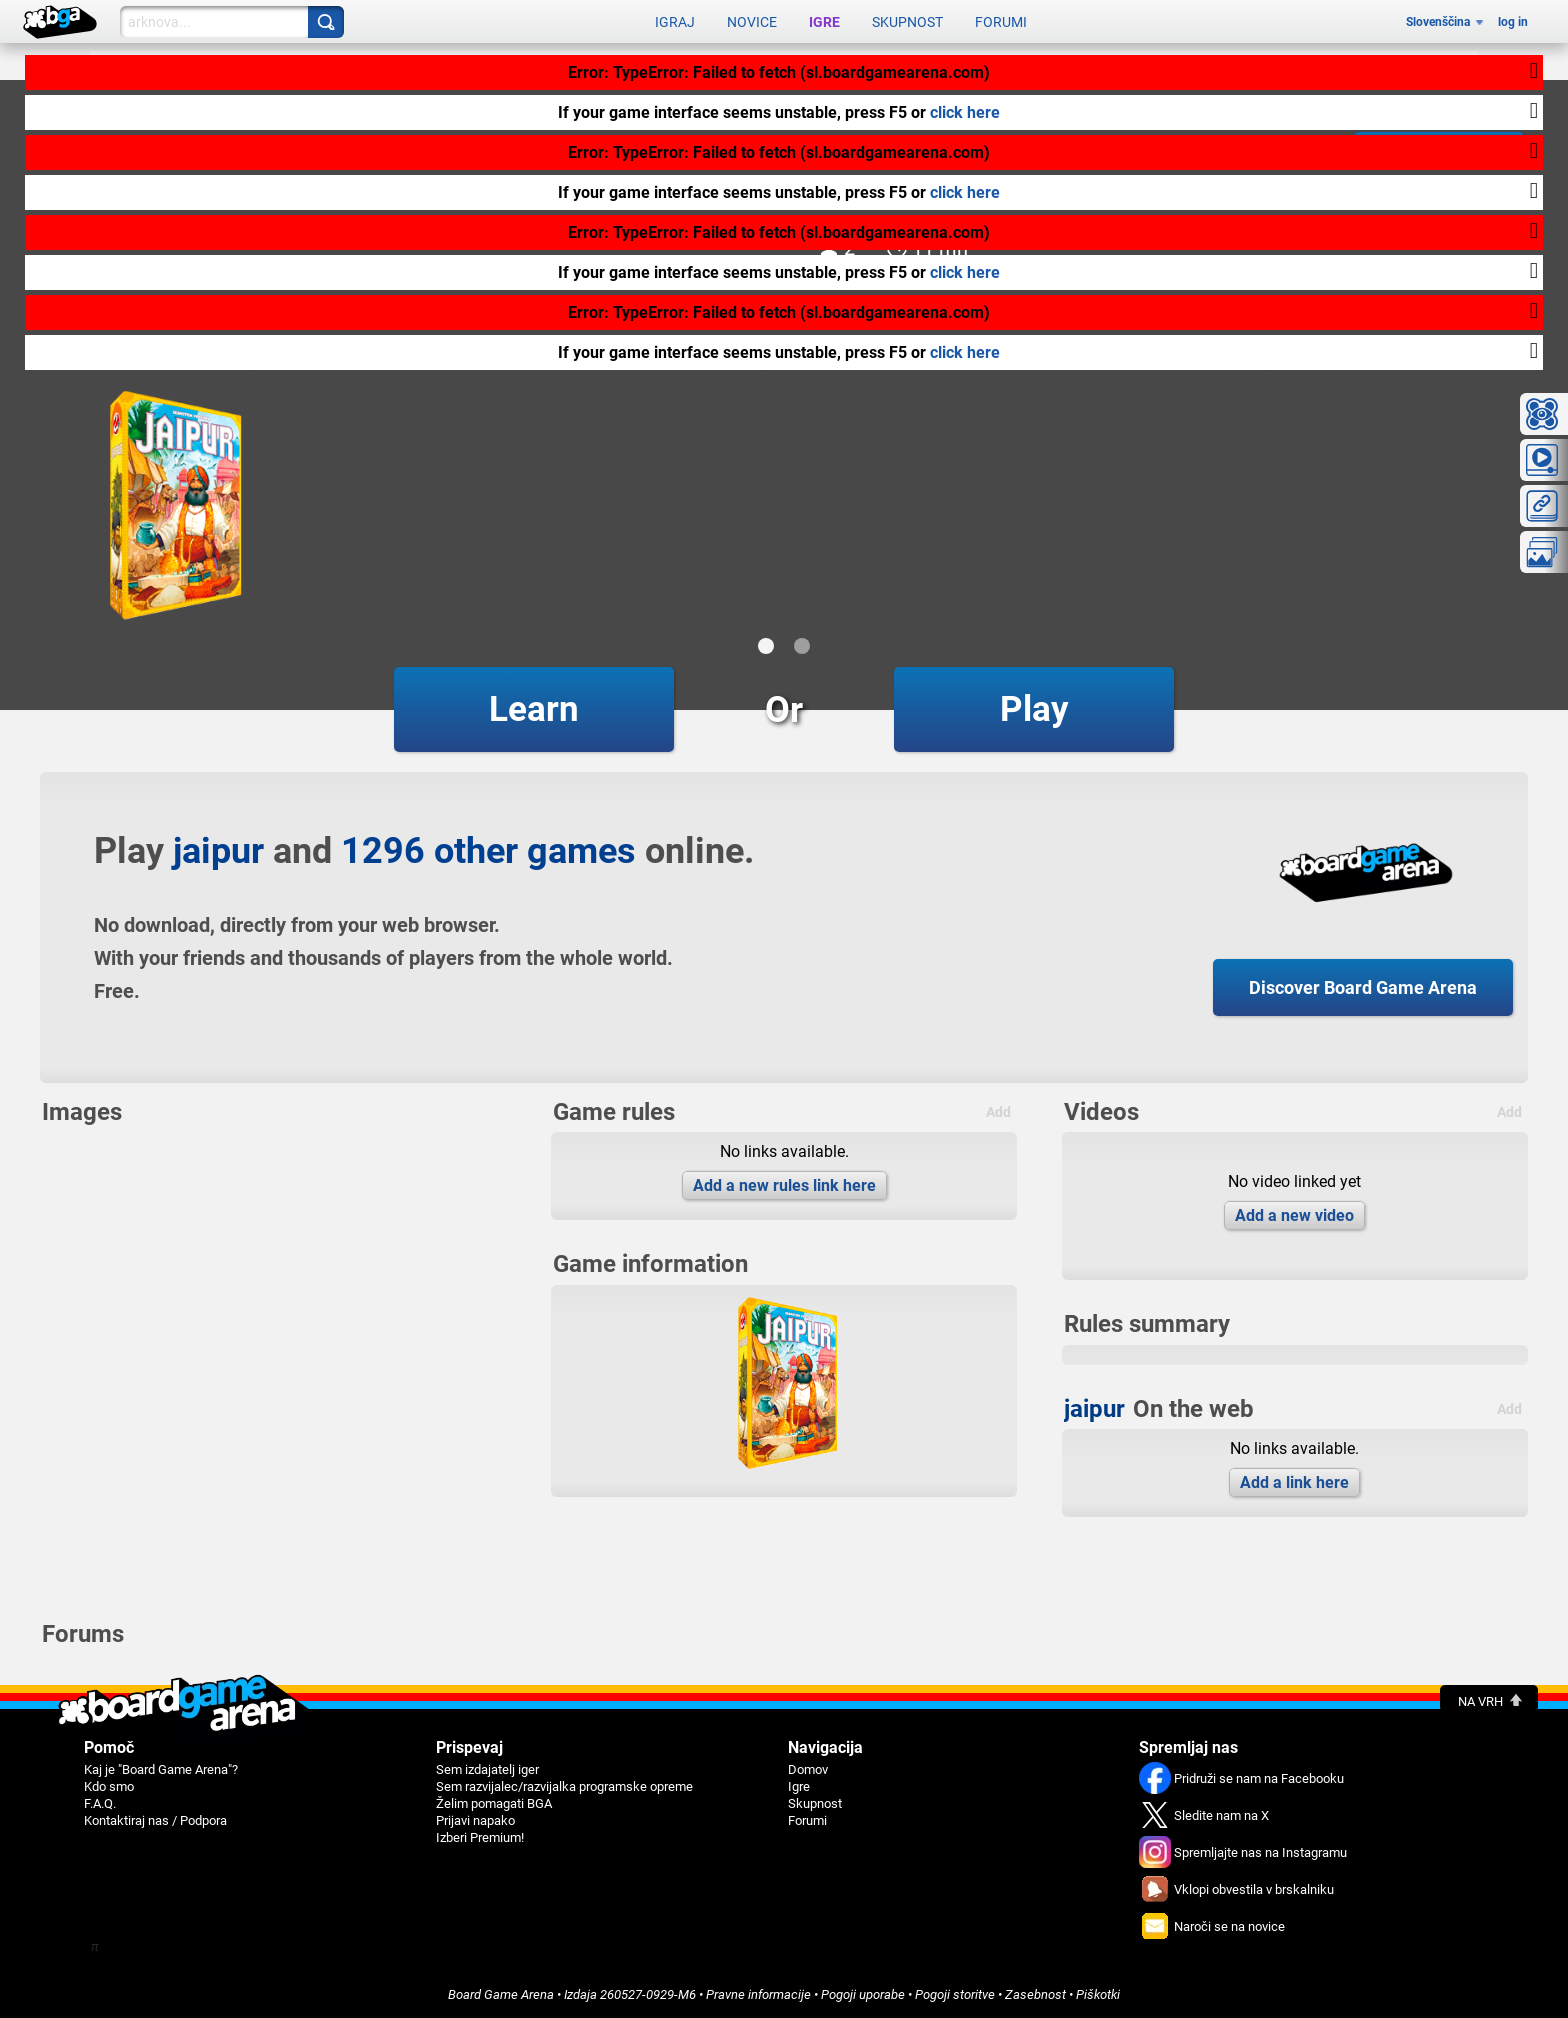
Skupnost (907, 22)
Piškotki (1098, 1994)
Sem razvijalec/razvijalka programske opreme (564, 1786)
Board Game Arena (501, 1994)
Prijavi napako (475, 1820)
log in (1513, 22)
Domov (808, 1769)
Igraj (675, 22)
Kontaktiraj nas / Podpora (155, 1820)
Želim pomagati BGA (494, 1803)
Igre (824, 22)
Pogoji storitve (955, 1994)
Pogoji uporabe (863, 1994)
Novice (752, 22)
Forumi (1001, 22)
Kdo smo (109, 1786)
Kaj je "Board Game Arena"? (161, 1769)
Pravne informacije (758, 1994)
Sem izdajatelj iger (487, 1769)
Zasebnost (1035, 1994)
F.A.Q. (100, 1803)
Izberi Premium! (480, 1837)
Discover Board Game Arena (1363, 987)
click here (965, 112)
